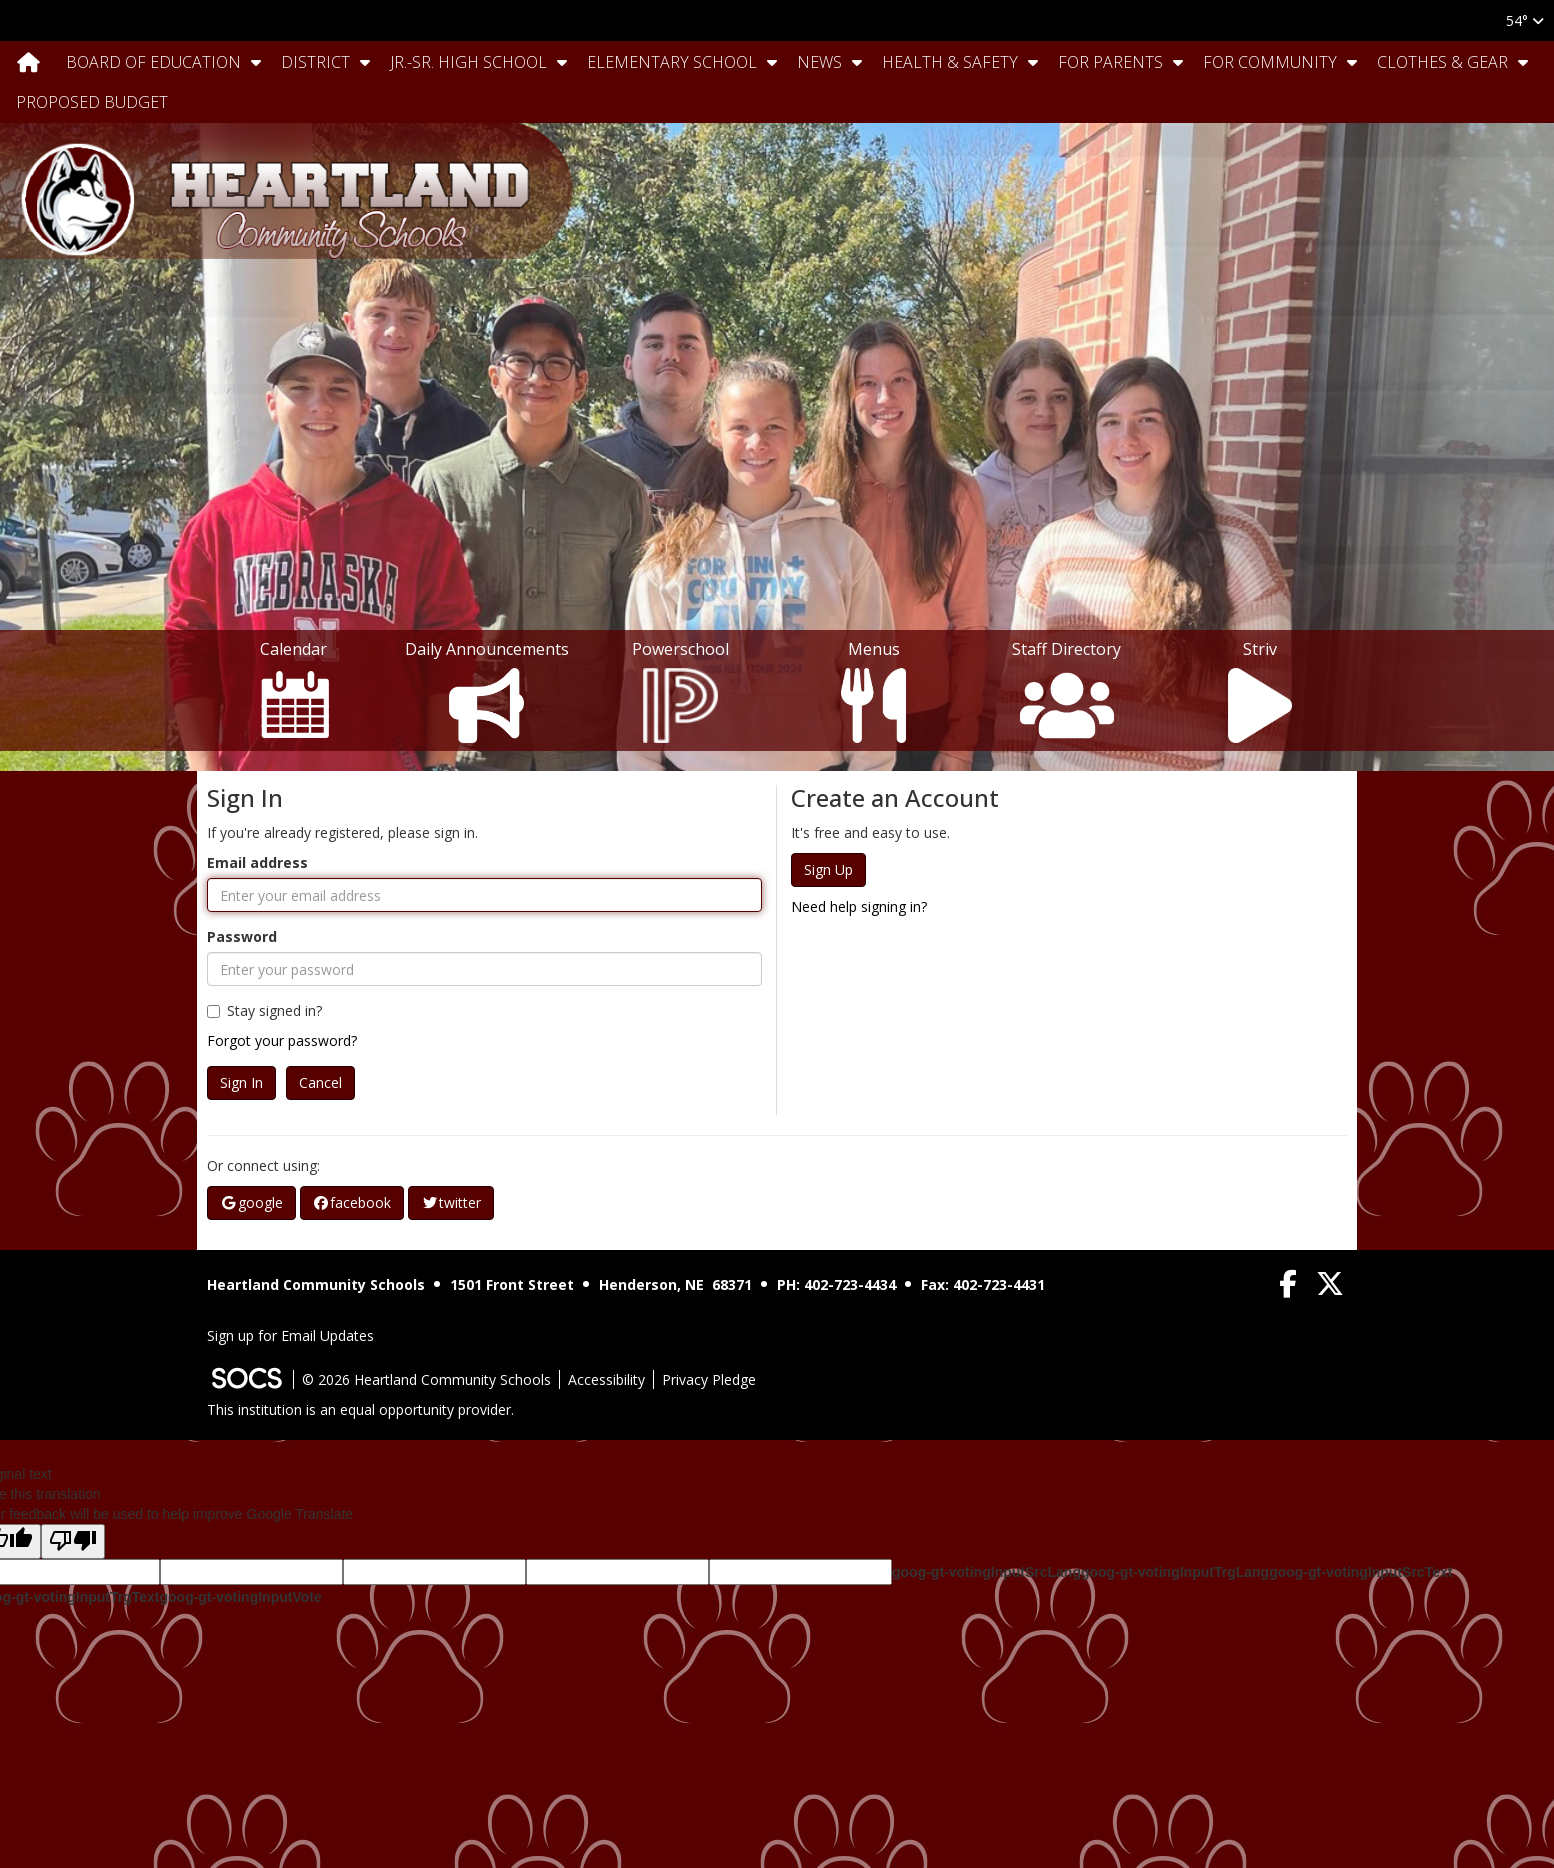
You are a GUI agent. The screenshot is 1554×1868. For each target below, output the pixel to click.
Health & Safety (950, 62)
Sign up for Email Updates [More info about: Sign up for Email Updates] (290, 1335)
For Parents (1110, 62)
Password (242, 936)
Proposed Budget (92, 102)
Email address (257, 862)
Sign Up (828, 869)
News (819, 62)
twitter (451, 1202)
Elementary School (672, 62)
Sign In (241, 1082)
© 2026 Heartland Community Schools (426, 1379)
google (251, 1202)
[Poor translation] (73, 1541)
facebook (352, 1202)
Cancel (320, 1082)
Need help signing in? (859, 906)
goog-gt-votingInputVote (240, 1597)
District (315, 62)
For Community (1270, 62)
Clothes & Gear (1442, 62)
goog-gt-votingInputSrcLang (986, 1572)
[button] (256, 62)
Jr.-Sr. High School (468, 62)
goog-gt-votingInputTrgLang (1175, 1572)
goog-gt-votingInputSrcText (1360, 1572)
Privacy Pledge (709, 1379)
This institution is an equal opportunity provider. (360, 1409)
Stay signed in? (264, 1010)
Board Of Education (153, 62)
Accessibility (606, 1379)
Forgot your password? (282, 1040)
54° (1525, 20)
